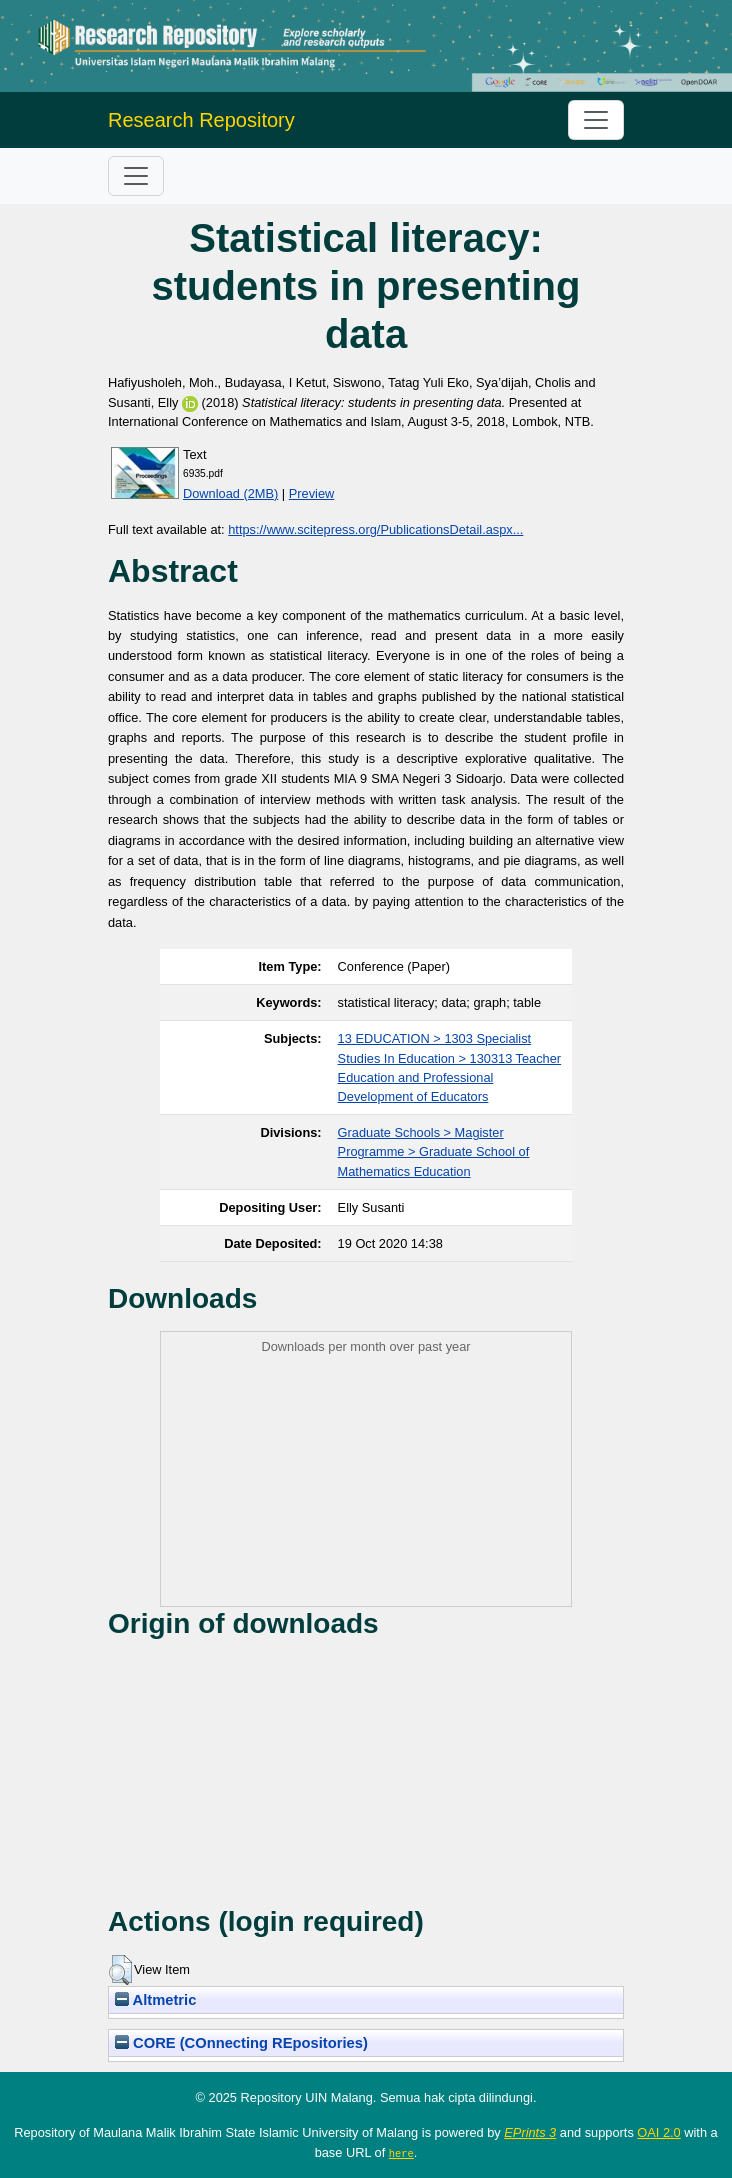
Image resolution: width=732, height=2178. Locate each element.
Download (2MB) (230, 493)
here (401, 2153)
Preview (312, 493)
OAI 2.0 (658, 2132)
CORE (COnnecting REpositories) (241, 2043)
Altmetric (155, 2000)
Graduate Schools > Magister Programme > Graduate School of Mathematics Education (434, 1151)
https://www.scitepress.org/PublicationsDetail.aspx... (375, 529)
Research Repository (201, 120)
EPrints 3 (530, 2132)
